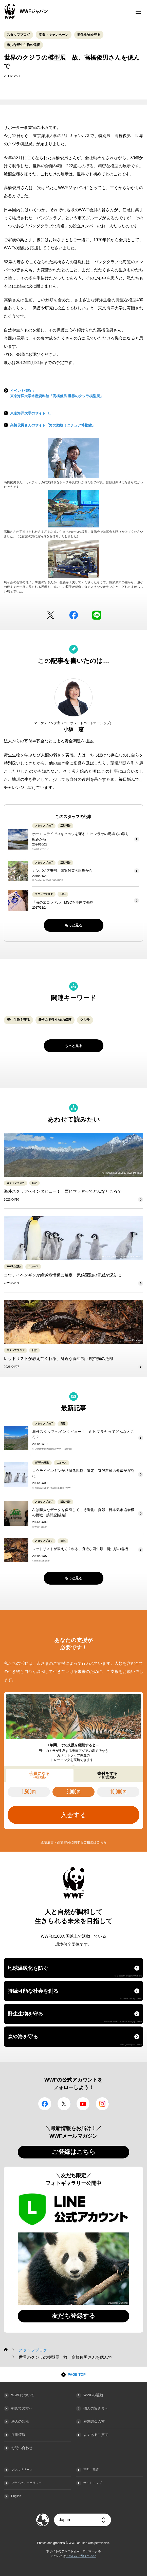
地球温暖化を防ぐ (75, 1971)
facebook (73, 615)
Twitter (50, 615)
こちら (101, 1842)
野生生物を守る (88, 35)
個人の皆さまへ (95, 2408)
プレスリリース (21, 2469)
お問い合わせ (21, 2448)
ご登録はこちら (74, 2151)
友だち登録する (73, 2315)
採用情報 (18, 2435)
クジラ (85, 1020)
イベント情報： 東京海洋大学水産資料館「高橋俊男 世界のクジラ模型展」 (56, 393)
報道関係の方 (94, 2421)
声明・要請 (91, 2469)
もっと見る (73, 925)
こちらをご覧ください (81, 2556)
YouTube (83, 2103)
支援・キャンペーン (53, 35)
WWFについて (22, 2395)
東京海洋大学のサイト (28, 413)
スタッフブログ (18, 35)
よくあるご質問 (95, 2435)
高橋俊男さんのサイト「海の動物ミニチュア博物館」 (52, 425)
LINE (96, 615)
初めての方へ (21, 2408)
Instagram (102, 2103)
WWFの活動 (93, 2395)
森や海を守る (75, 2040)
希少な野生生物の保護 (23, 45)
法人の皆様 (20, 2421)
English (16, 2496)
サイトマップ (92, 2483)
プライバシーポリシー (26, 2483)
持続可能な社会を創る (75, 1994)
